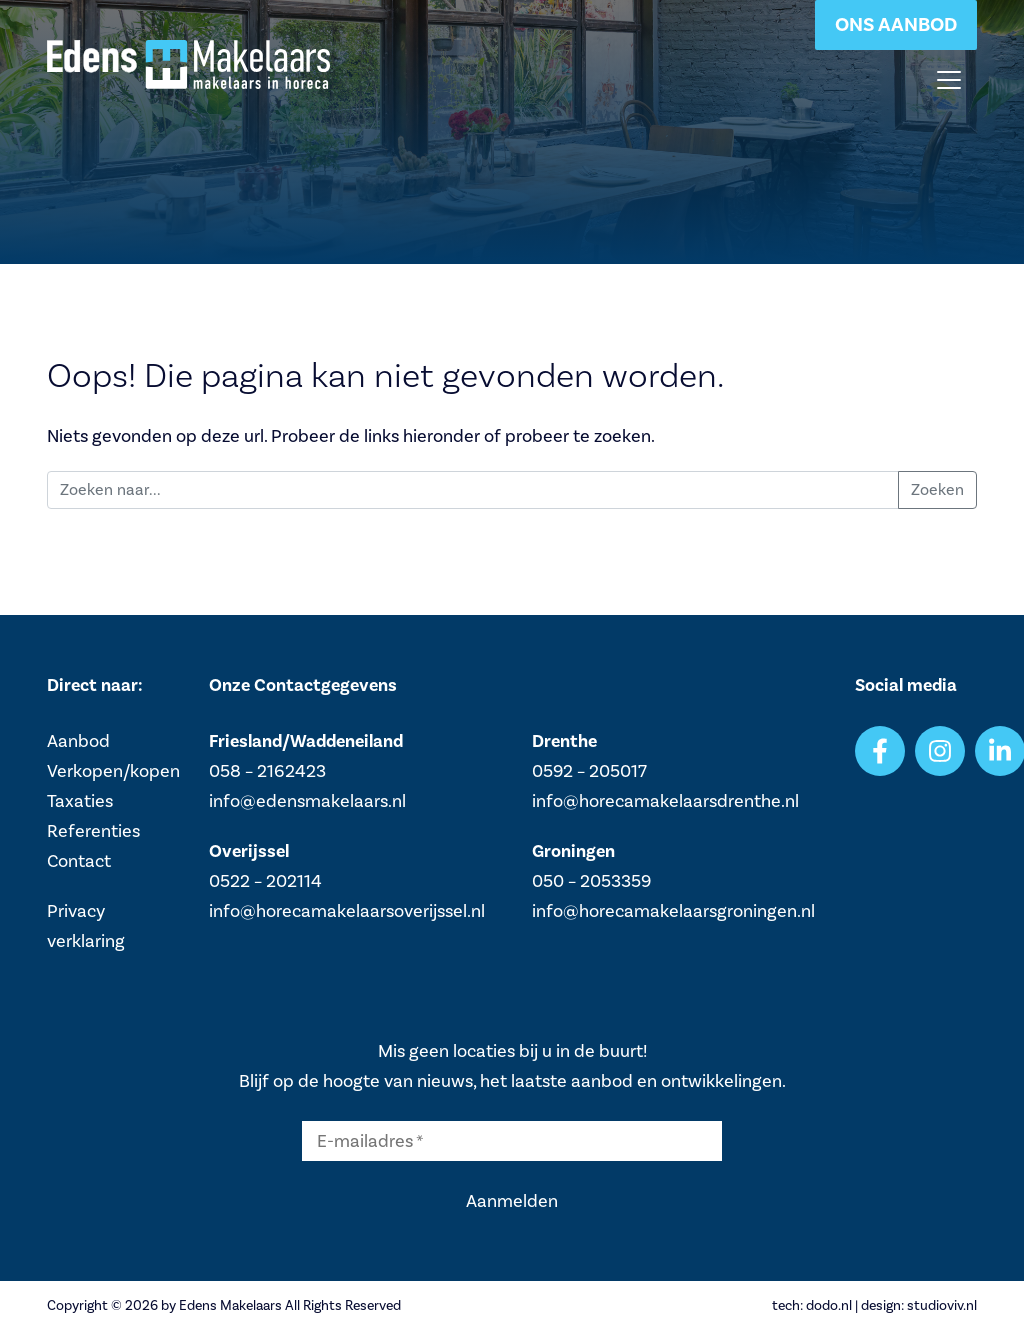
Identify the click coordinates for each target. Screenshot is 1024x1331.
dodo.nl (829, 1305)
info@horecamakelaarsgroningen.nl (673, 911)
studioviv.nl (942, 1305)
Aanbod (78, 741)
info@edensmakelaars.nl (307, 801)
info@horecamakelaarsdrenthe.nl (665, 801)
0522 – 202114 (265, 881)
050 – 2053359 (591, 881)
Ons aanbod (896, 24)
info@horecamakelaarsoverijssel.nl (347, 911)
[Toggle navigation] (949, 80)
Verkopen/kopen (113, 771)
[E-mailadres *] (512, 1141)
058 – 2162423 (267, 771)
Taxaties (80, 801)
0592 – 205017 (589, 771)
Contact (79, 861)
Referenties (93, 831)
